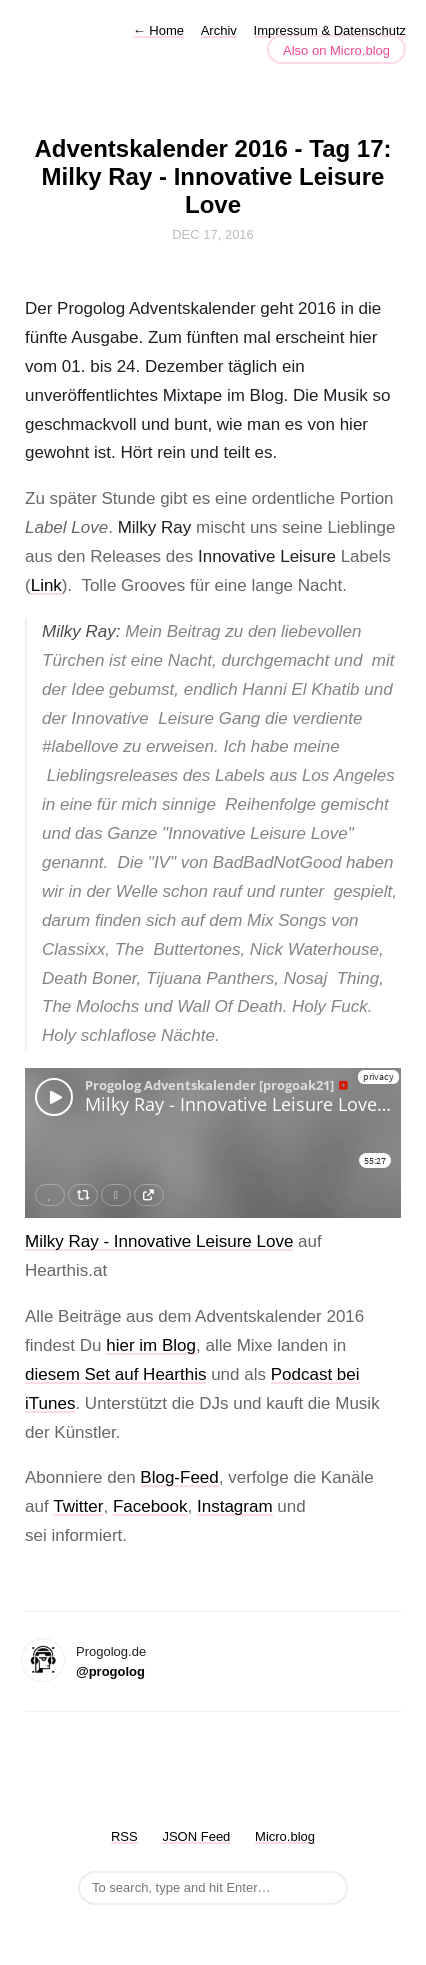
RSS (124, 1836)
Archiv (219, 30)
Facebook (150, 1506)
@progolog (110, 1671)
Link (46, 585)
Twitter (78, 1506)
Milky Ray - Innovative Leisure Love (159, 1241)
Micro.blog (285, 1836)
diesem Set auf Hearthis (115, 1374)
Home (158, 30)
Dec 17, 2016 (213, 234)
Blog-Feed (179, 1477)
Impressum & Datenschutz (330, 30)
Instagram (235, 1506)
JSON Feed (196, 1836)
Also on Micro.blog (336, 50)
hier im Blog (151, 1345)
